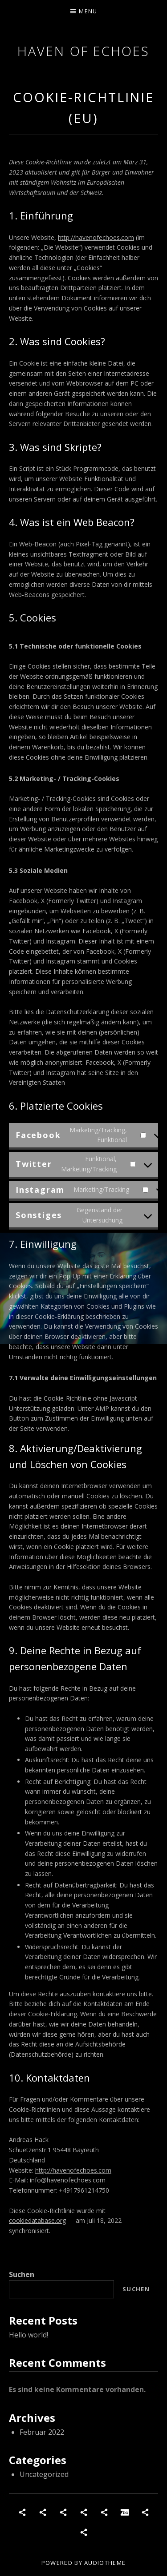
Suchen (21, 2274)
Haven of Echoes (83, 51)
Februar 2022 (42, 2432)
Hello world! (28, 2335)
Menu (88, 11)
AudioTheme (105, 2563)
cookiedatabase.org (37, 2220)
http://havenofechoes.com (96, 237)
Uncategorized (44, 2474)
